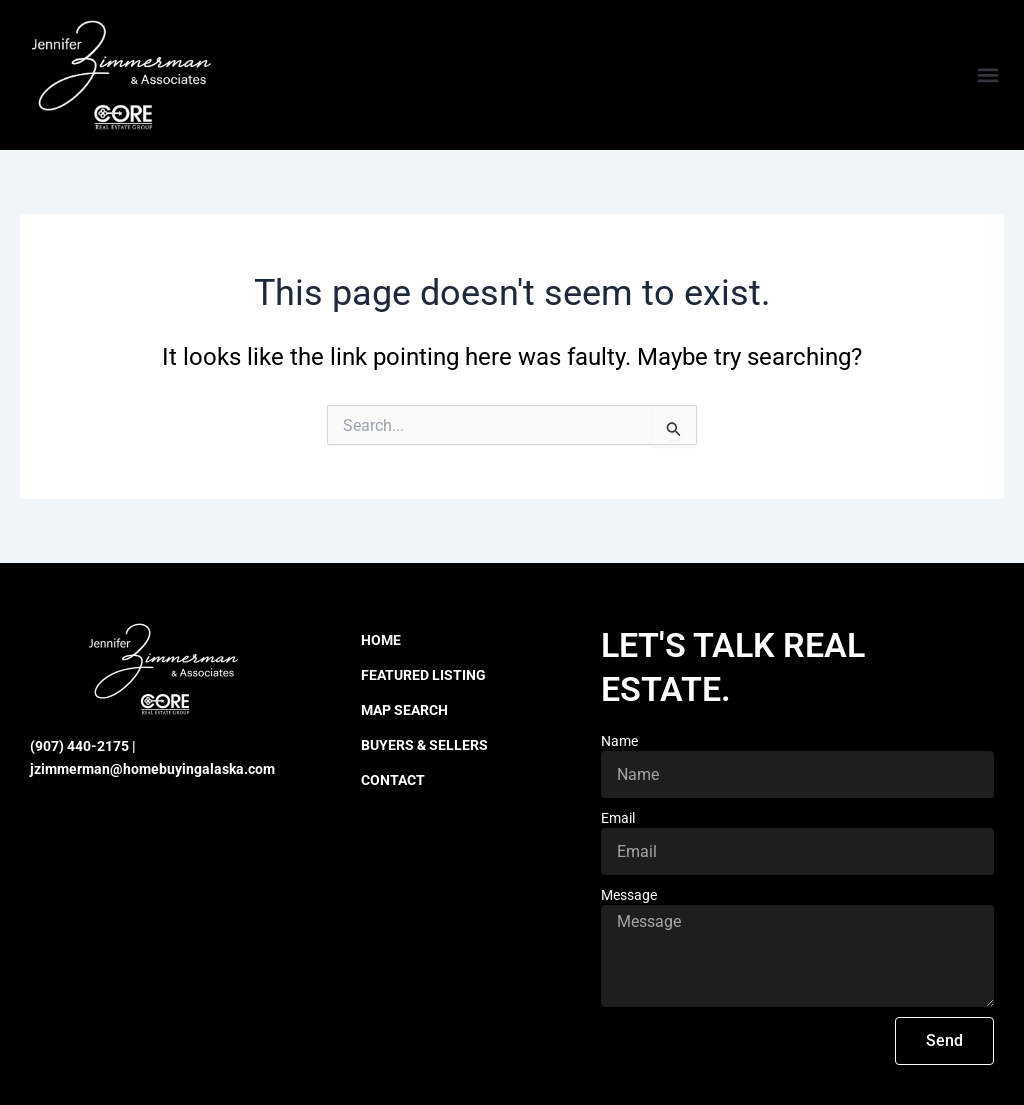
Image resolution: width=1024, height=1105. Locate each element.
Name (619, 741)
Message (629, 895)
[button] (987, 75)
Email (618, 818)
